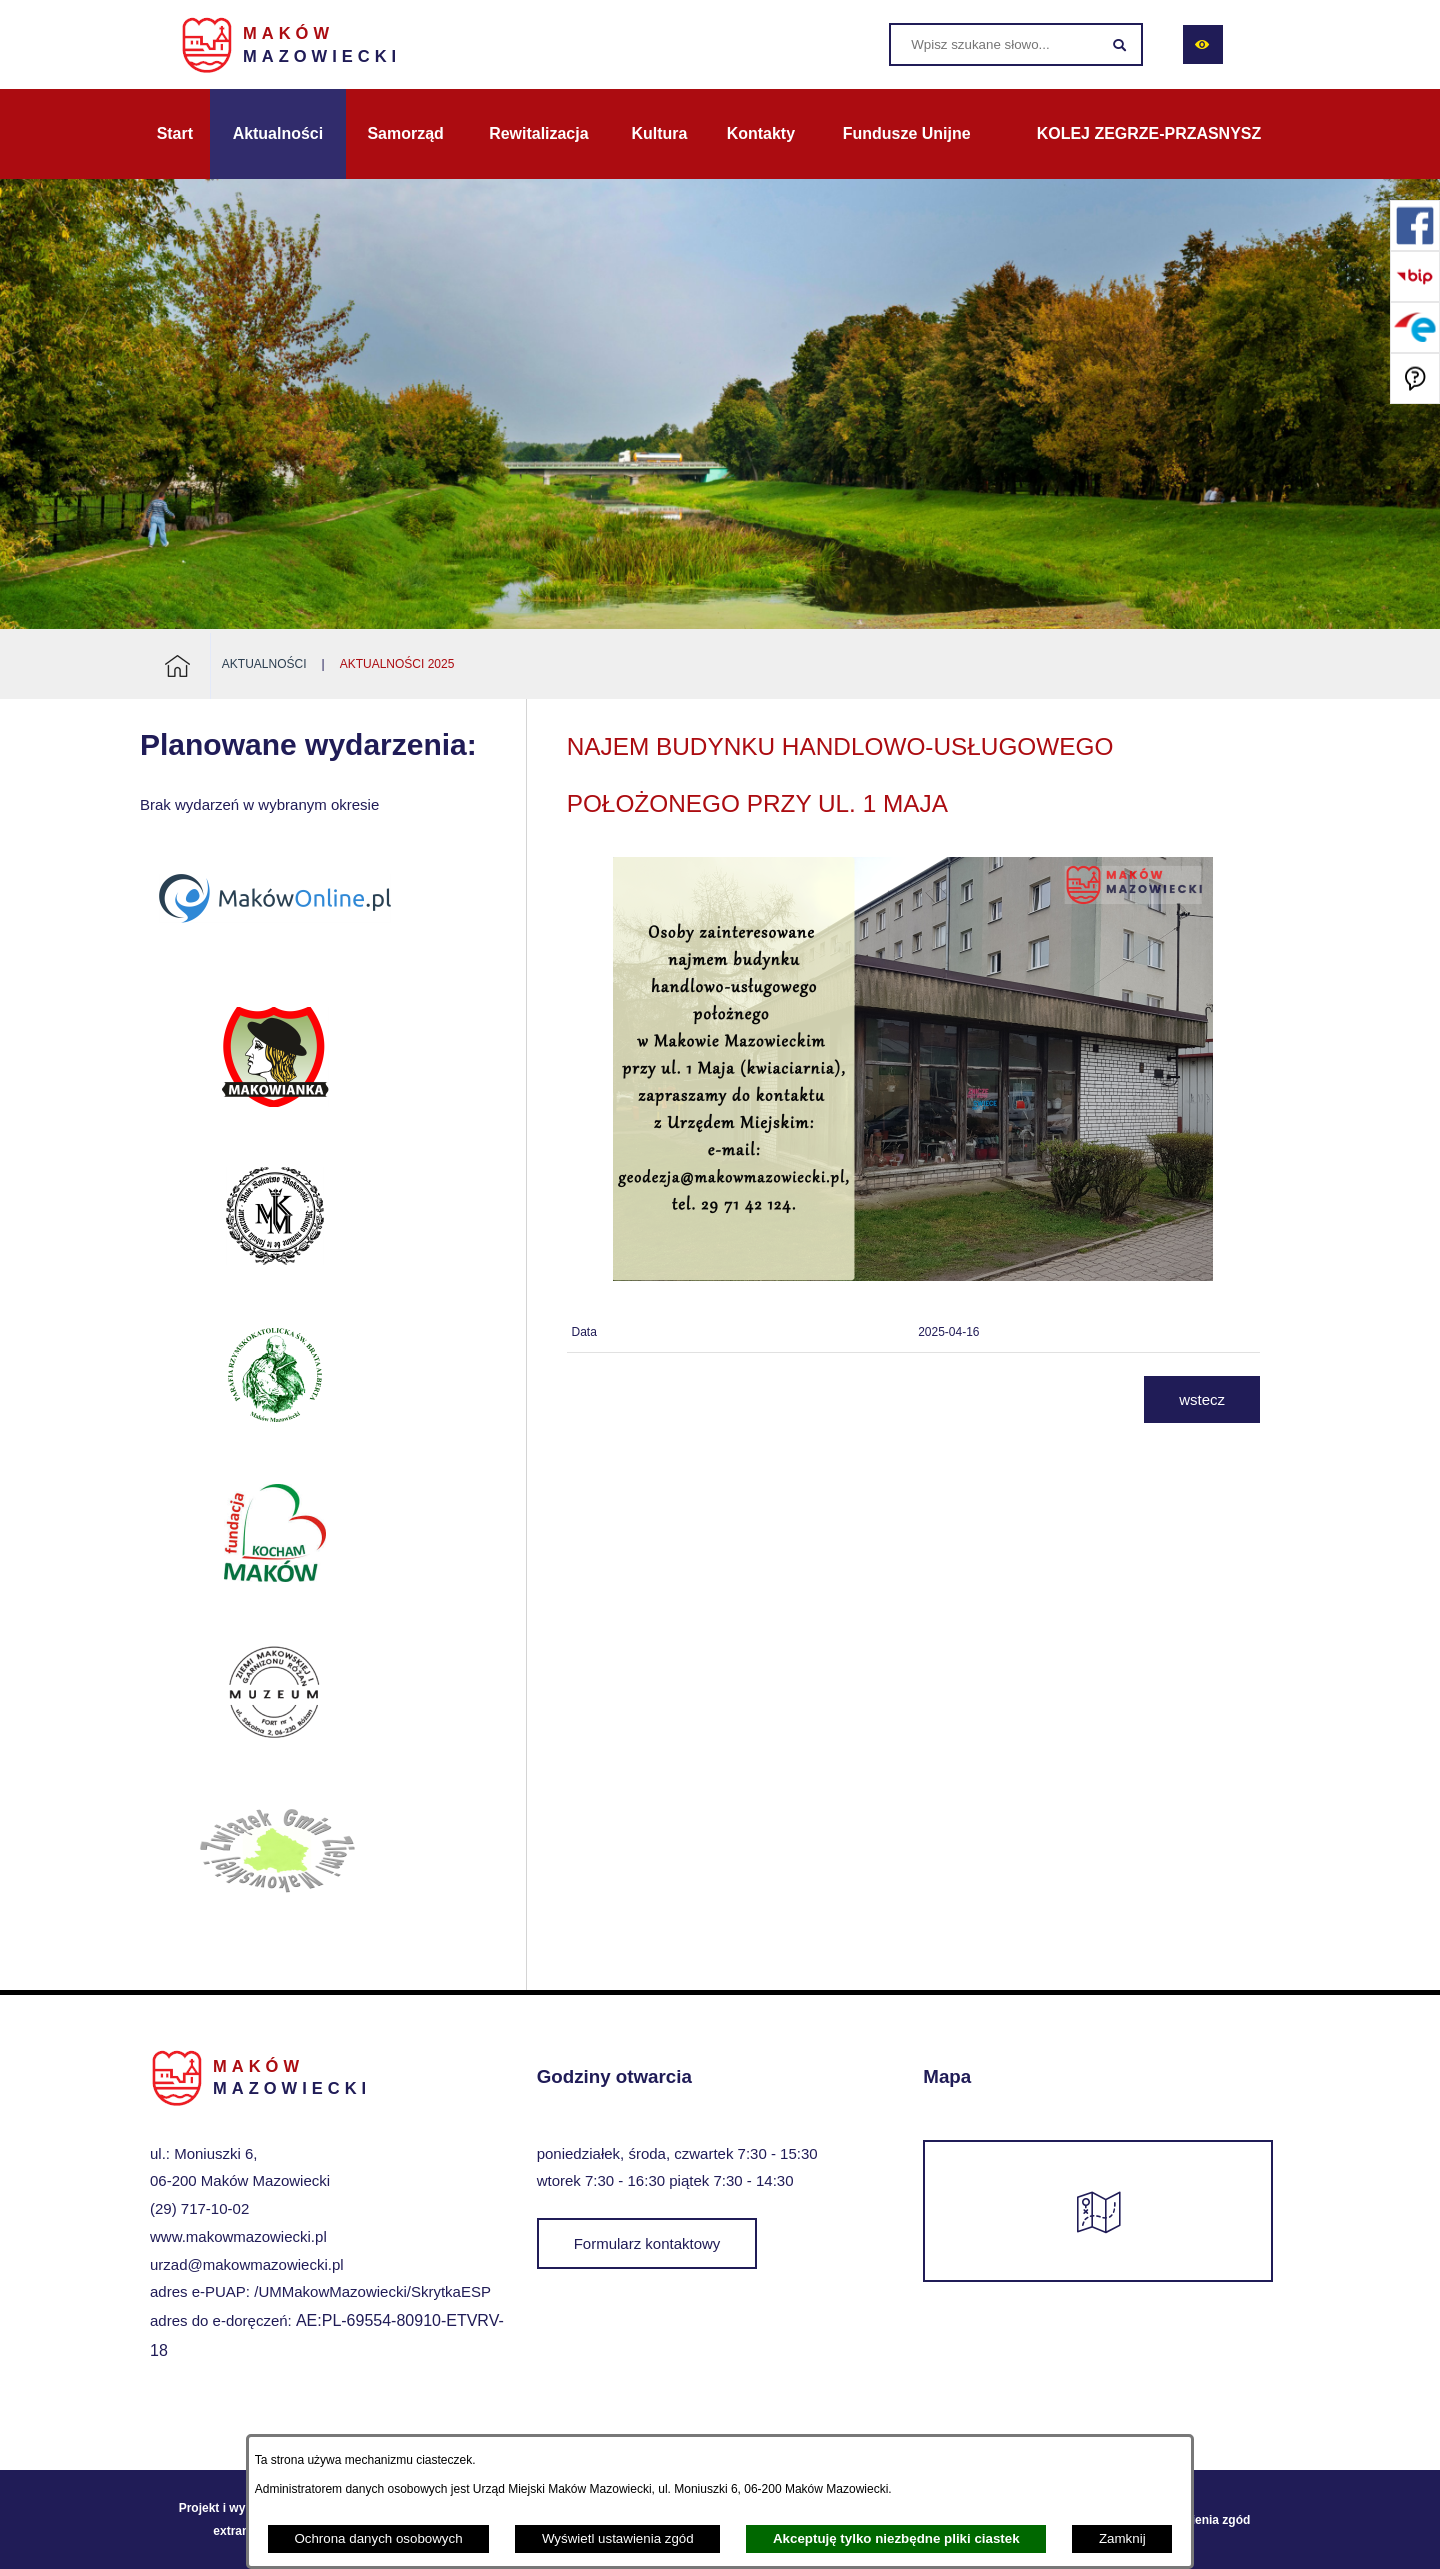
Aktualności (264, 664)
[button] (913, 1275)
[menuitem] (175, 134)
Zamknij (1122, 2538)
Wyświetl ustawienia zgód (618, 2538)
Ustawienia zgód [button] (1203, 2520)
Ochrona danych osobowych (378, 2538)
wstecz (1202, 1399)
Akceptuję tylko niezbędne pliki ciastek (896, 2538)
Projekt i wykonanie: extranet (237, 2519)
